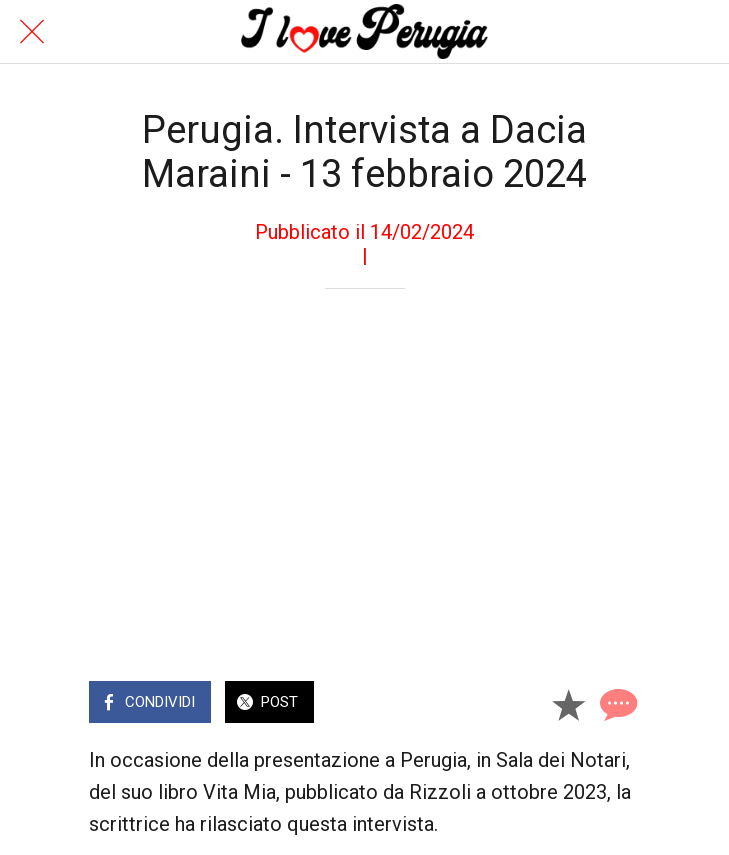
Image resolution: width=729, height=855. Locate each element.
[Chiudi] (32, 32)
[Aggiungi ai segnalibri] (568, 704)
